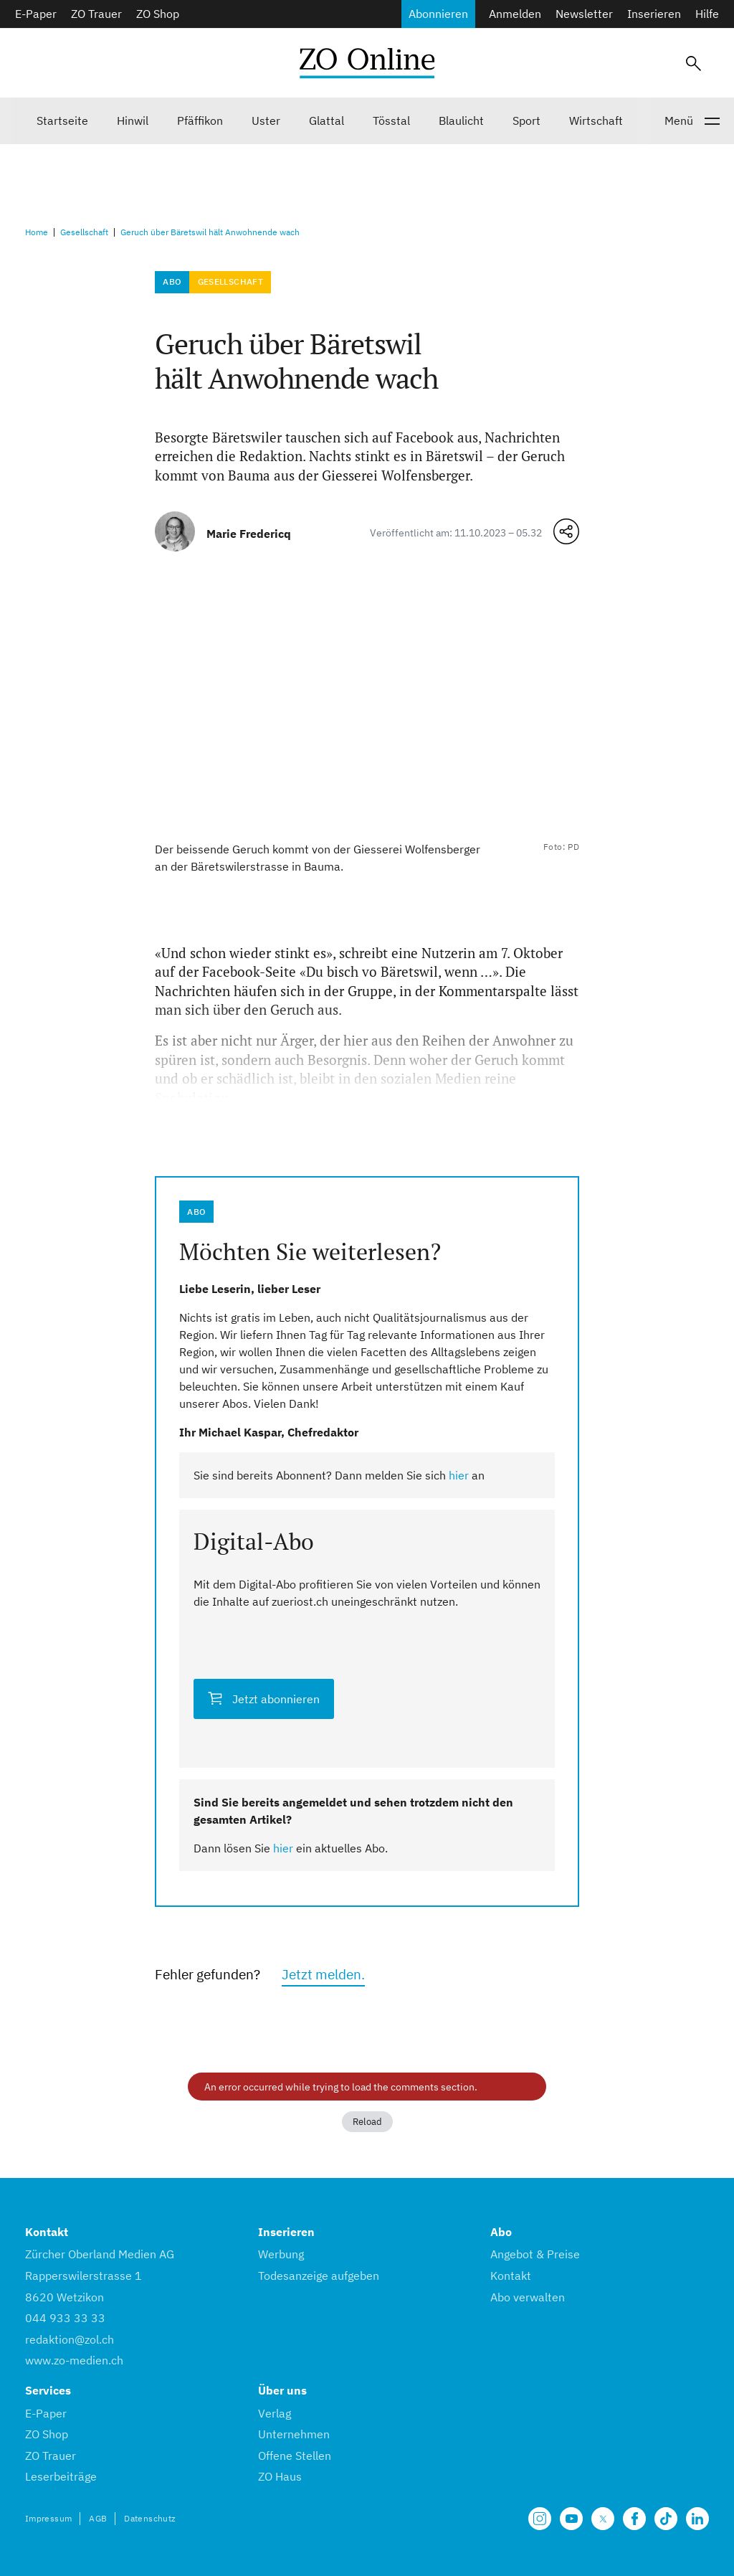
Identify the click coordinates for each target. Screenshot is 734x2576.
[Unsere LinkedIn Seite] (697, 2518)
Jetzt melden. (323, 1974)
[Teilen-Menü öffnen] (566, 531)
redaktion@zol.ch (69, 2339)
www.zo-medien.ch (74, 2360)
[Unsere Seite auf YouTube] (571, 2518)
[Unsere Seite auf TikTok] (665, 2518)
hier (459, 1475)
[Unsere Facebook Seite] (634, 2518)
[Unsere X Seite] (602, 2518)
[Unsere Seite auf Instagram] (539, 2518)
